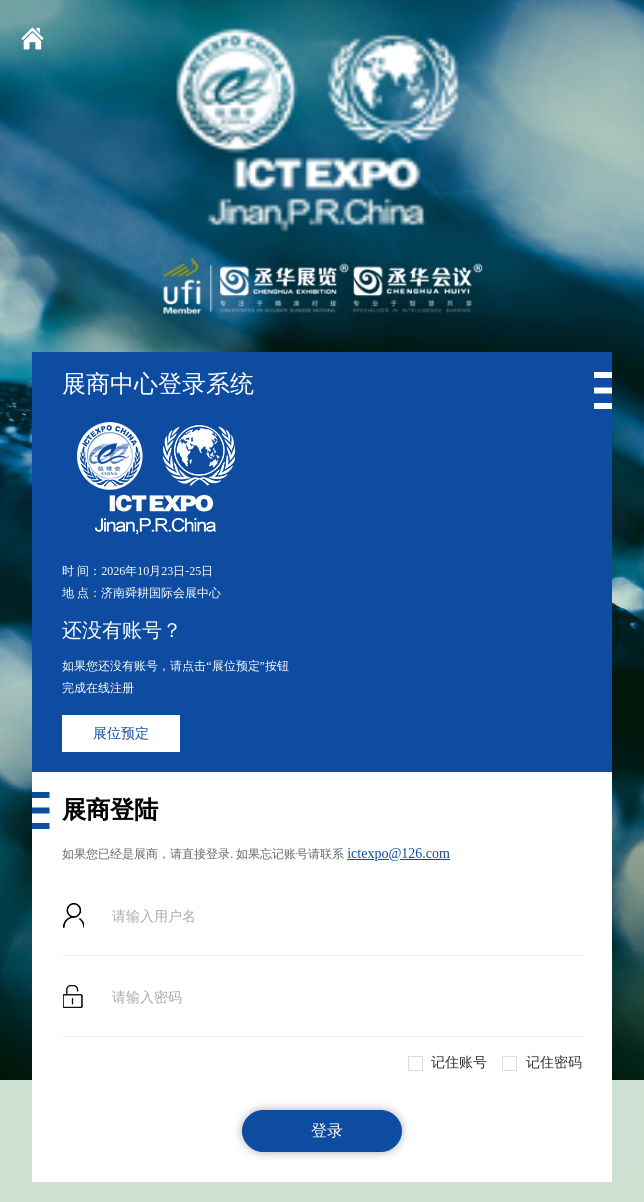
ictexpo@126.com (398, 853)
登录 (327, 1130)
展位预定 (121, 733)
